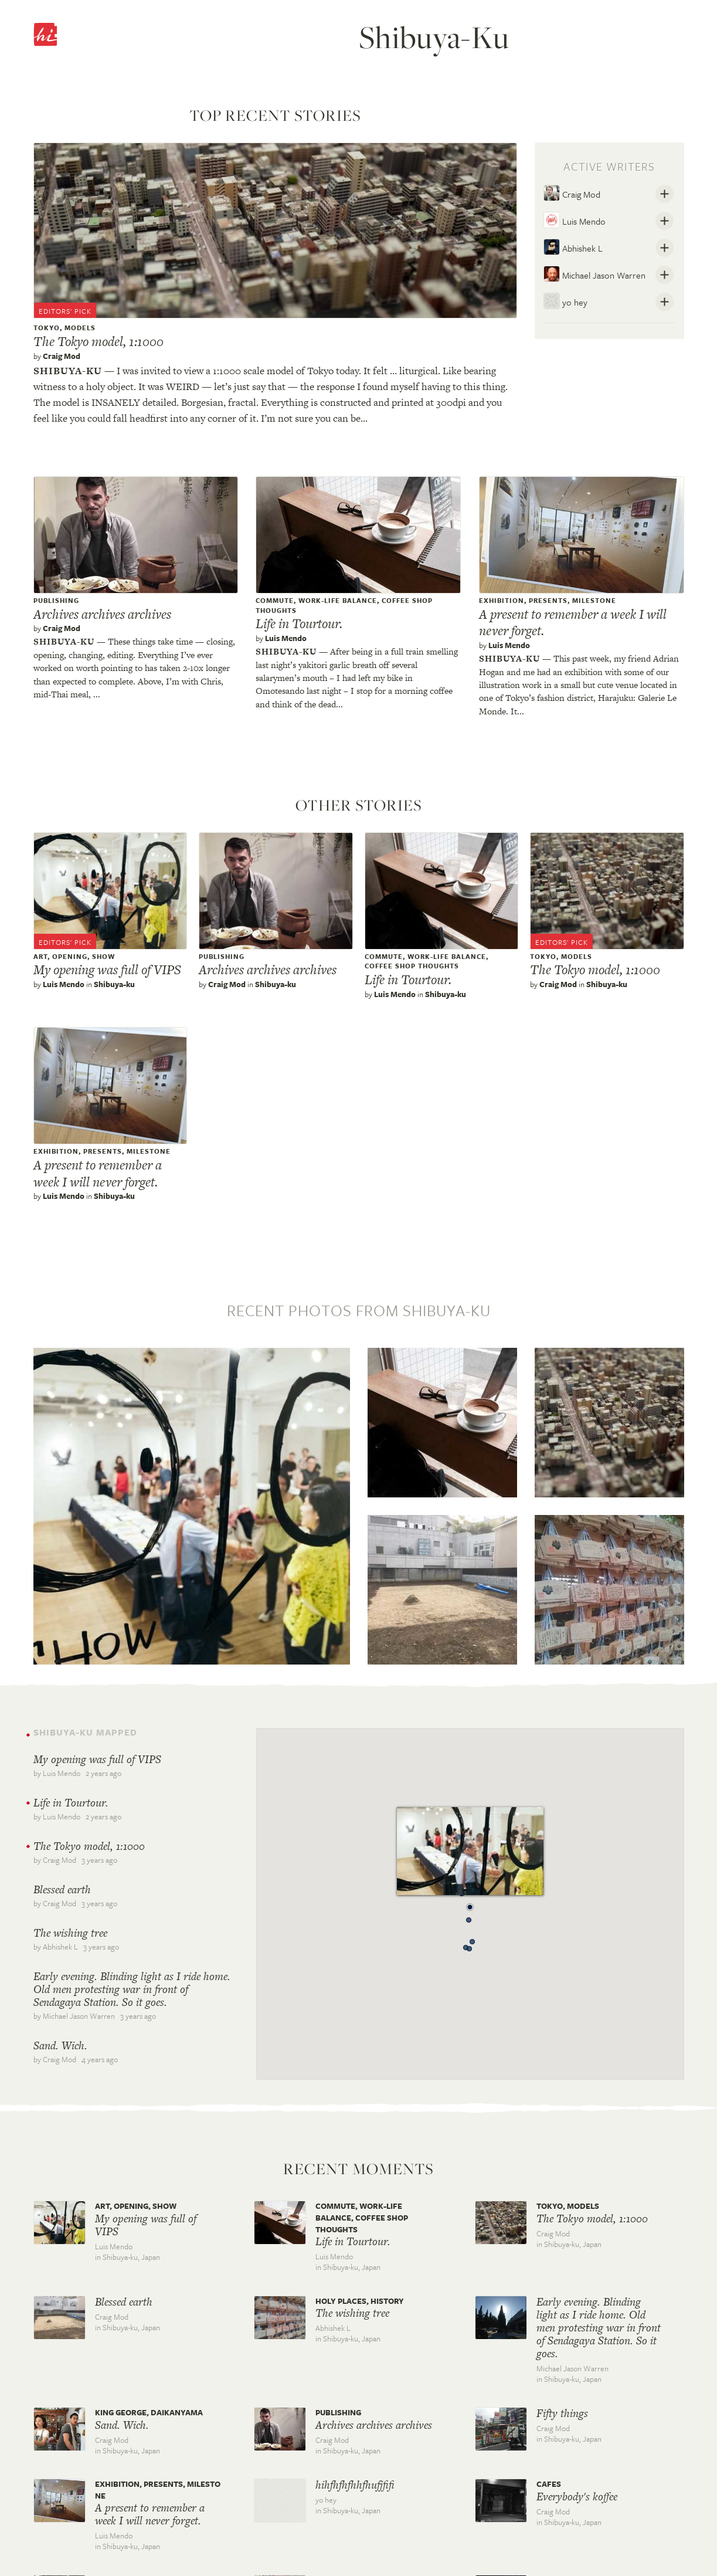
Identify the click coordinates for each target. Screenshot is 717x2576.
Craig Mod (61, 356)
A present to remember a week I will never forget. (573, 622)
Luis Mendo (574, 220)
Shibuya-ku (67, 371)
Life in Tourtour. (299, 623)
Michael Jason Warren (594, 274)
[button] (470, 1904)
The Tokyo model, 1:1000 (98, 341)
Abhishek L (573, 247)
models (80, 328)
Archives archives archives (102, 614)
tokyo (46, 328)
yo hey (565, 301)
